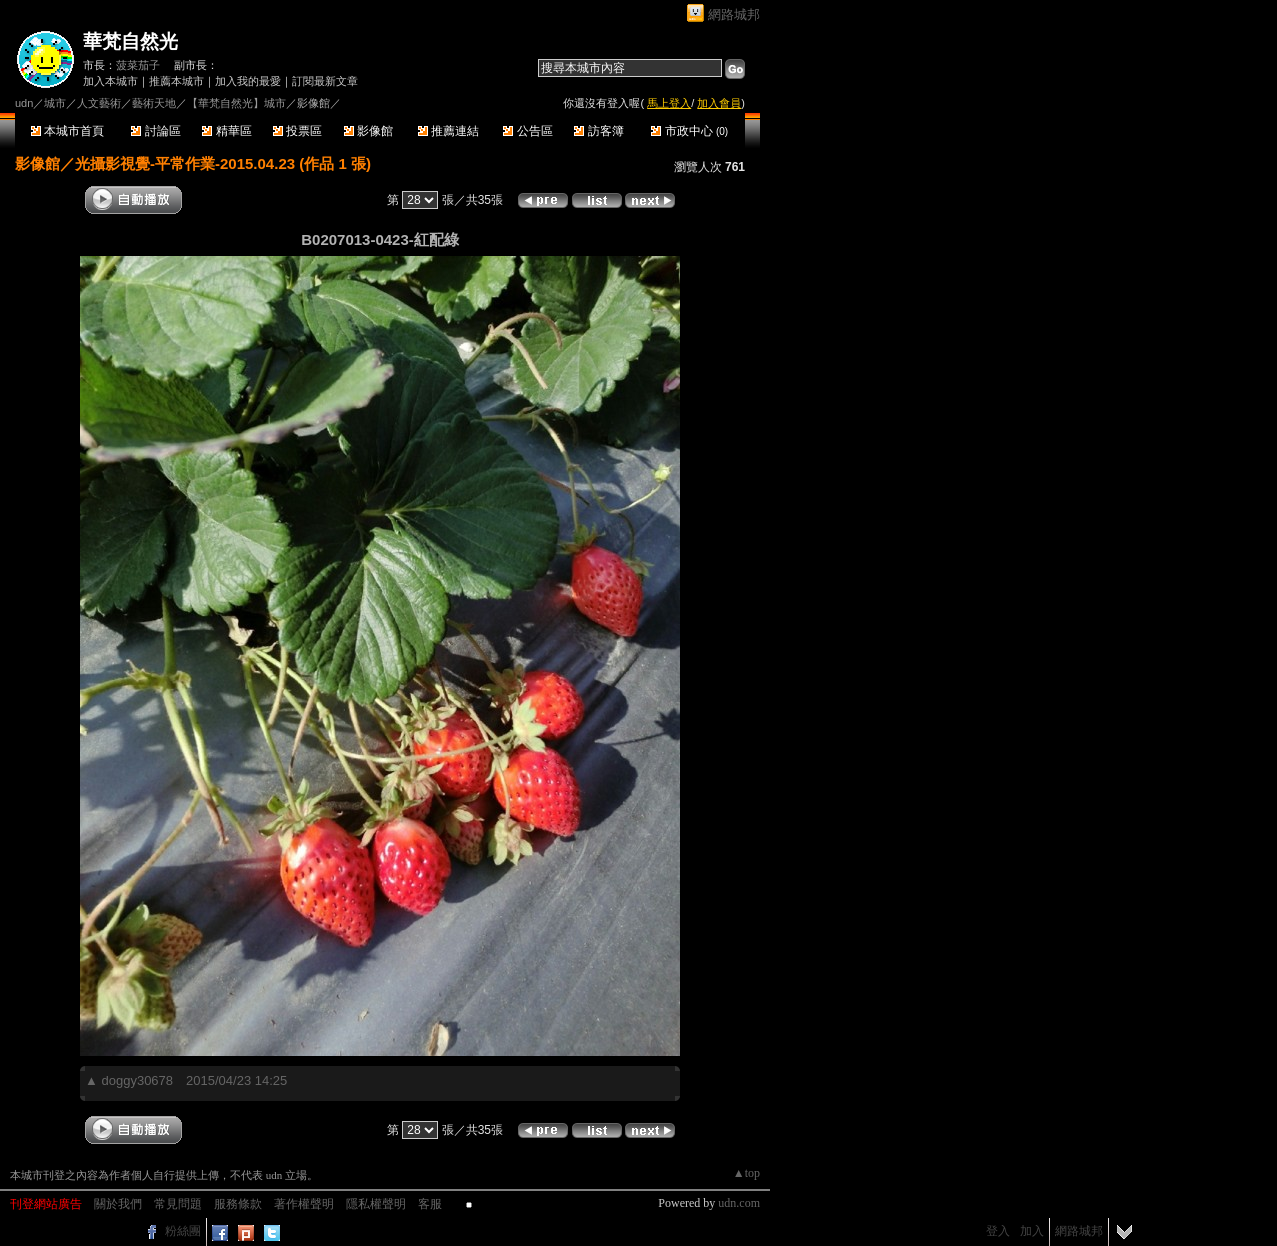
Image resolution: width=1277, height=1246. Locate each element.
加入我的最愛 (248, 81)
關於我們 (118, 1204)
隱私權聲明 (376, 1204)
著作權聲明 (304, 1204)
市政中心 (689, 131)
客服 (430, 1204)
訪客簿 (598, 131)
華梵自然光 (130, 41)
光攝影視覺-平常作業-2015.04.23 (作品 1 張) (223, 163)
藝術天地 (154, 103)
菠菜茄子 (138, 65)
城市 (55, 103)
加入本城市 (110, 81)
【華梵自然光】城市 (236, 103)
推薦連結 (448, 131)
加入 (1032, 1231)
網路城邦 (734, 14)
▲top (746, 1173)
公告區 (527, 131)
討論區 (155, 131)
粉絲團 (183, 1231)
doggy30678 (137, 1080)
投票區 (297, 131)
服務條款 (238, 1204)
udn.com (739, 1203)
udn (24, 103)
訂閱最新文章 (325, 81)
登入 (998, 1231)
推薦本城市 (176, 81)
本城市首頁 (67, 131)
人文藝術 (99, 103)
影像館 (368, 131)
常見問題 (178, 1204)
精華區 (226, 131)
